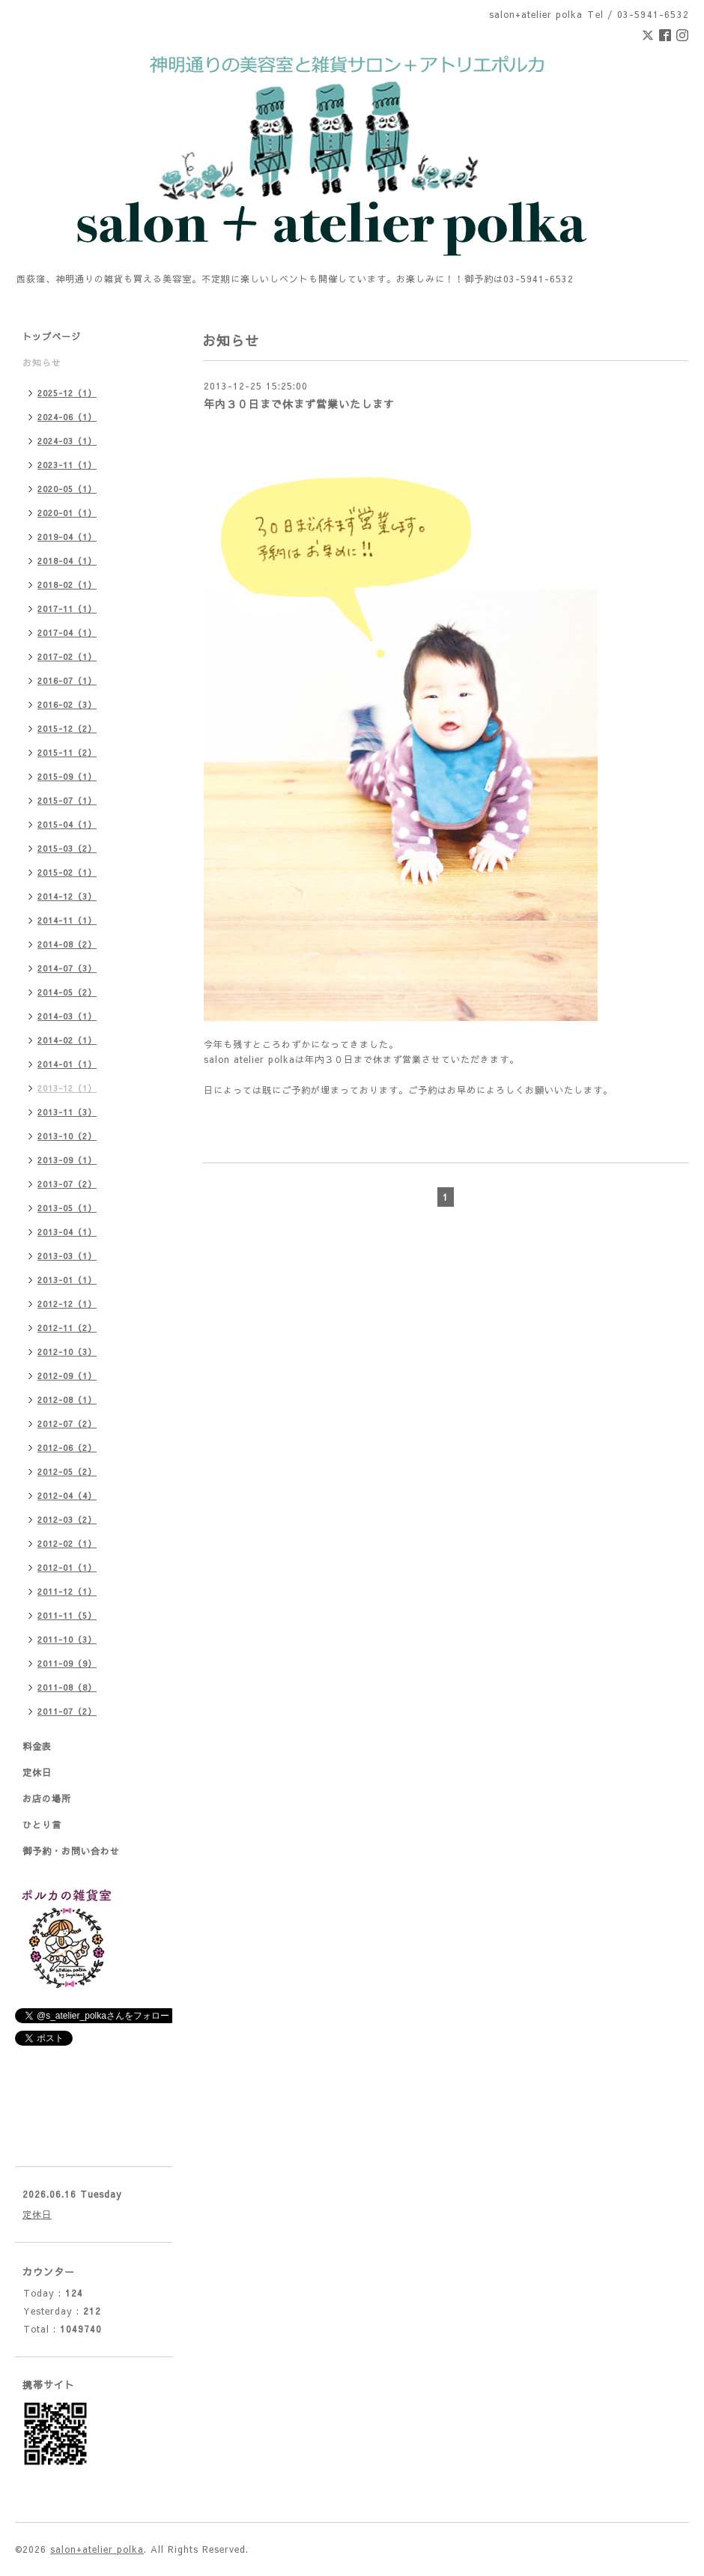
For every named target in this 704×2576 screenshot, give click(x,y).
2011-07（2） (67, 1711)
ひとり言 (41, 1825)
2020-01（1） (67, 512)
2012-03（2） (67, 1519)
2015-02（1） (67, 872)
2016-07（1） (67, 680)
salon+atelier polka (97, 2549)
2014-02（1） (67, 1040)
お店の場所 (46, 1798)
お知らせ (41, 363)
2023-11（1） (67, 464)
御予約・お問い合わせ (71, 1851)
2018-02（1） (67, 584)
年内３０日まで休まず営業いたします (299, 403)
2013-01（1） (67, 1279)
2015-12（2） (67, 728)
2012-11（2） (67, 1327)
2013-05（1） (67, 1207)
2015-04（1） (67, 824)
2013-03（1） (67, 1255)
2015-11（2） (67, 752)
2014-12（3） (67, 896)
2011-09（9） (67, 1663)
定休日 (37, 1772)
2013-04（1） (67, 1231)
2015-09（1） (67, 776)
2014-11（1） (67, 920)
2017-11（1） (67, 608)
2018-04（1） (67, 560)
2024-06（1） (67, 416)
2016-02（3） (67, 704)
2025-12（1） (67, 392)
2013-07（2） (67, 1183)
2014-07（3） (67, 968)
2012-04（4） (67, 1495)
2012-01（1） (67, 1567)
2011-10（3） (67, 1639)
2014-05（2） (67, 992)
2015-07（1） (67, 800)
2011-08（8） (67, 1687)
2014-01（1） (67, 1064)
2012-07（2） (67, 1423)
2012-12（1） (67, 1303)
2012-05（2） (67, 1471)
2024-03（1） (67, 440)
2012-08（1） (67, 1399)
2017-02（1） (67, 656)
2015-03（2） (67, 848)
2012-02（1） (67, 1543)
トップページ (51, 336)
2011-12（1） (67, 1591)
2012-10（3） (67, 1351)
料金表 (37, 1746)
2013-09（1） (67, 1160)
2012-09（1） (67, 1375)
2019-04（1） (67, 536)
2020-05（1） (67, 488)
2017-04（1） (67, 632)
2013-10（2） (67, 1136)
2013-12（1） (67, 1088)
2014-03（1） (67, 1016)
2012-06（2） (67, 1447)
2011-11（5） (67, 1615)
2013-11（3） (67, 1112)
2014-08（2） (67, 944)
